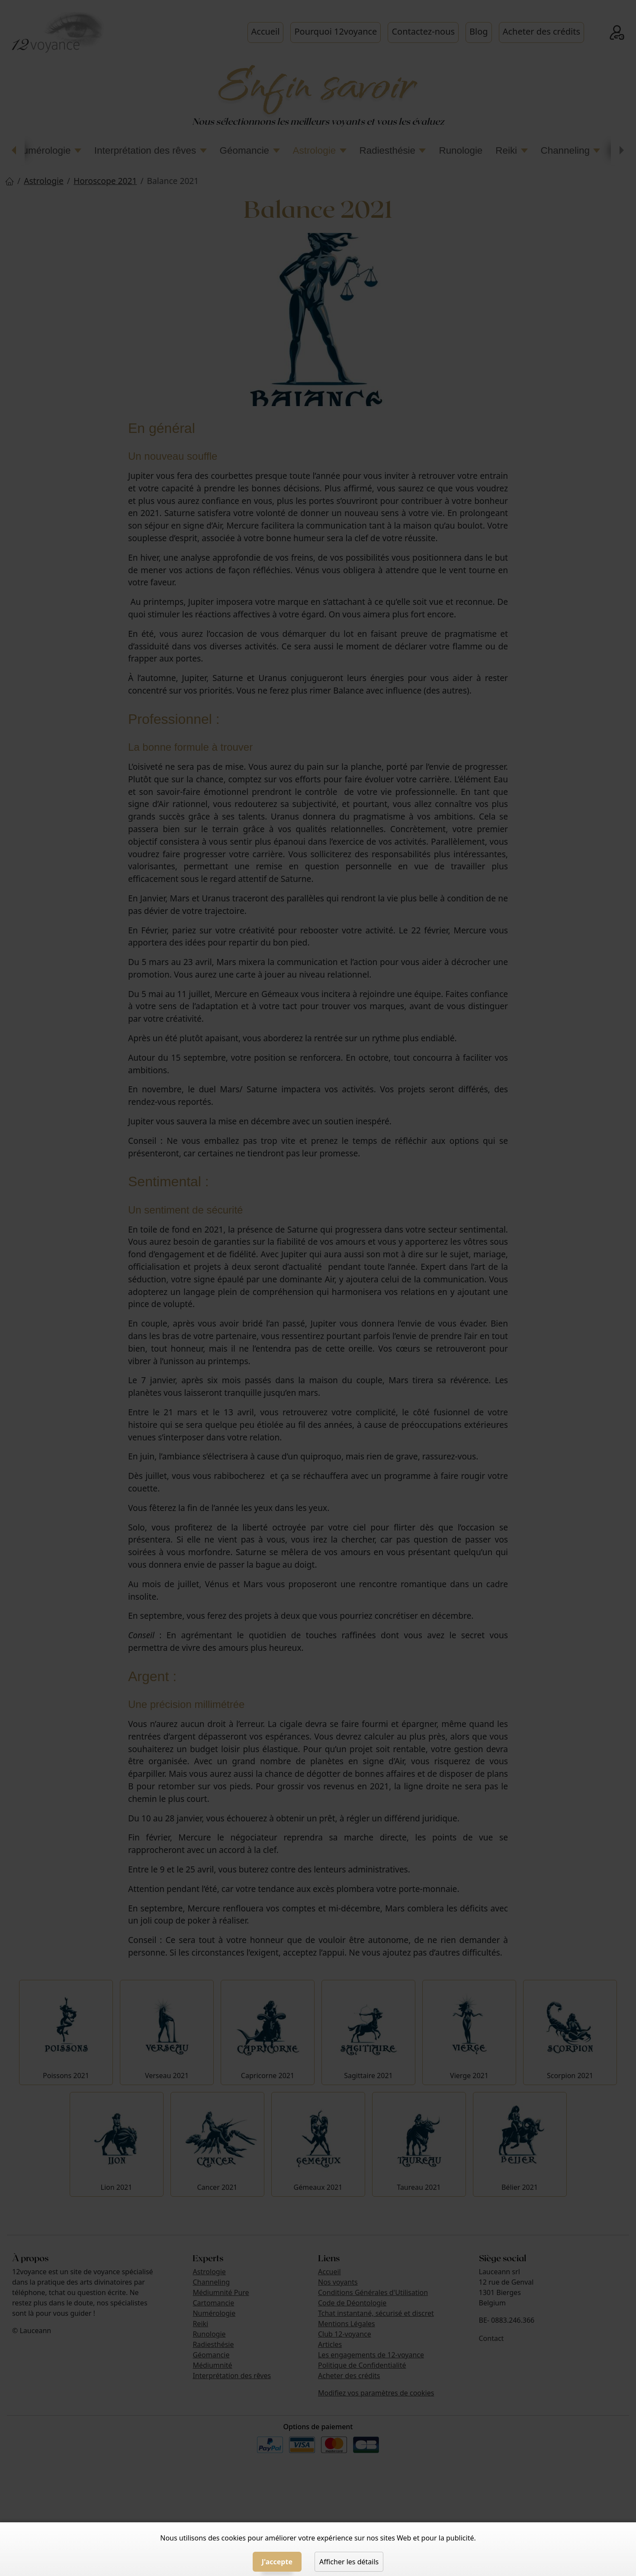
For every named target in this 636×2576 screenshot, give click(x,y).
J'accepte (277, 2561)
